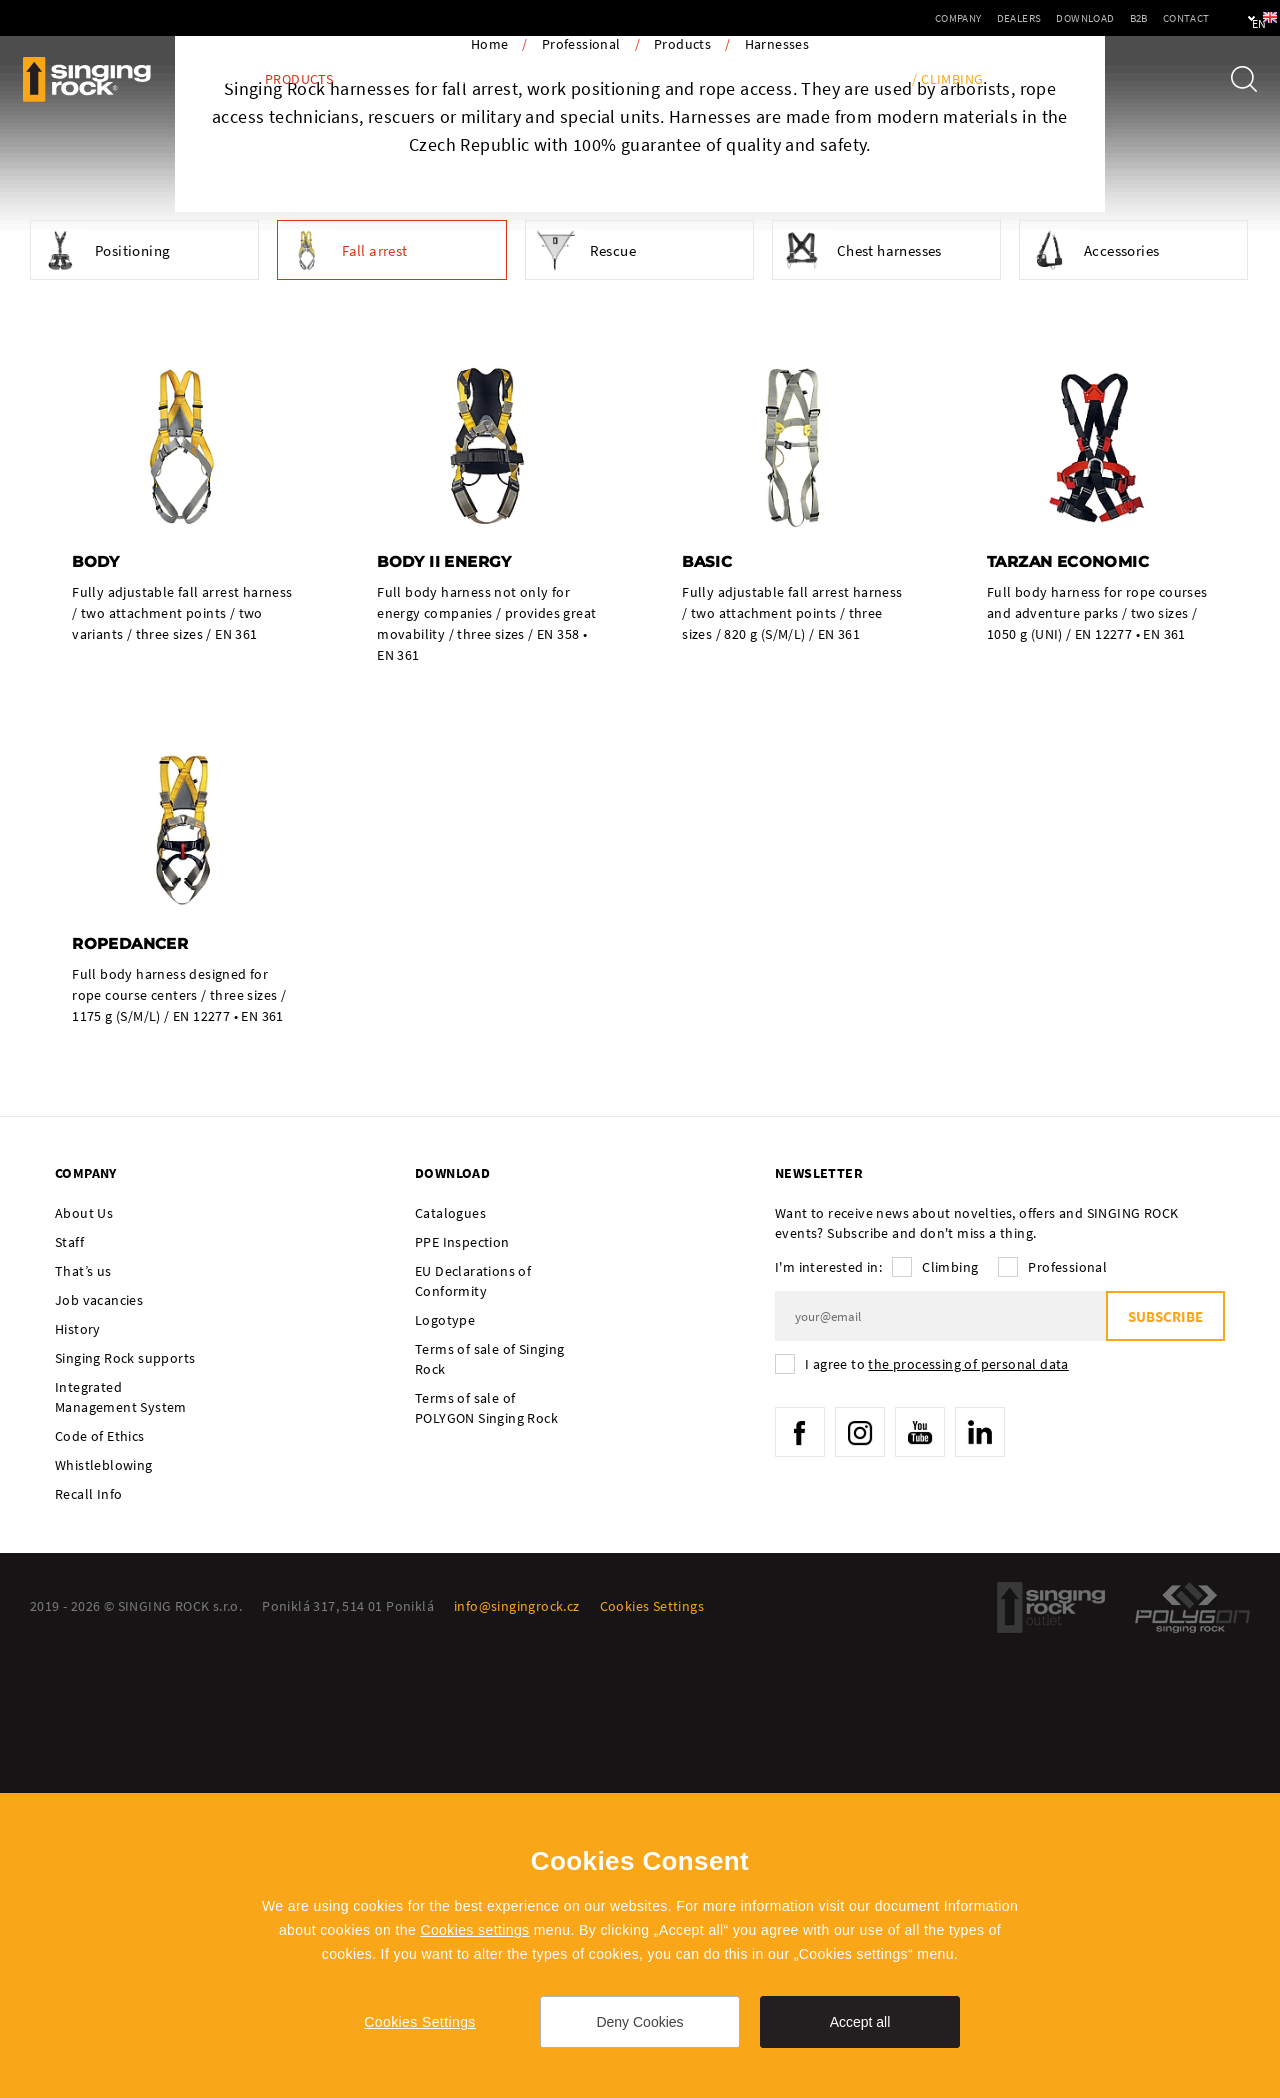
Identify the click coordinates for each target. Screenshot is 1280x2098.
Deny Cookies (639, 2022)
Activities (398, 79)
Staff (69, 1687)
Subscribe (1165, 1761)
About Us (84, 1658)
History (78, 1774)
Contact (1125, 18)
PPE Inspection (639, 79)
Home (490, 488)
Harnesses (777, 488)
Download (1025, 18)
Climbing (950, 1712)
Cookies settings (474, 1930)
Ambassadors (509, 79)
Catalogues (450, 1658)
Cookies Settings (419, 2022)
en (1231, 18)
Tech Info (756, 79)
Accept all (860, 2022)
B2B (1078, 18)
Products (299, 79)
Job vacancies (99, 1745)
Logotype (445, 1765)
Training (851, 79)
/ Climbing (947, 79)
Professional (581, 488)
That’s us (83, 1716)
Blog (217, 79)
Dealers (958, 18)
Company (897, 18)
